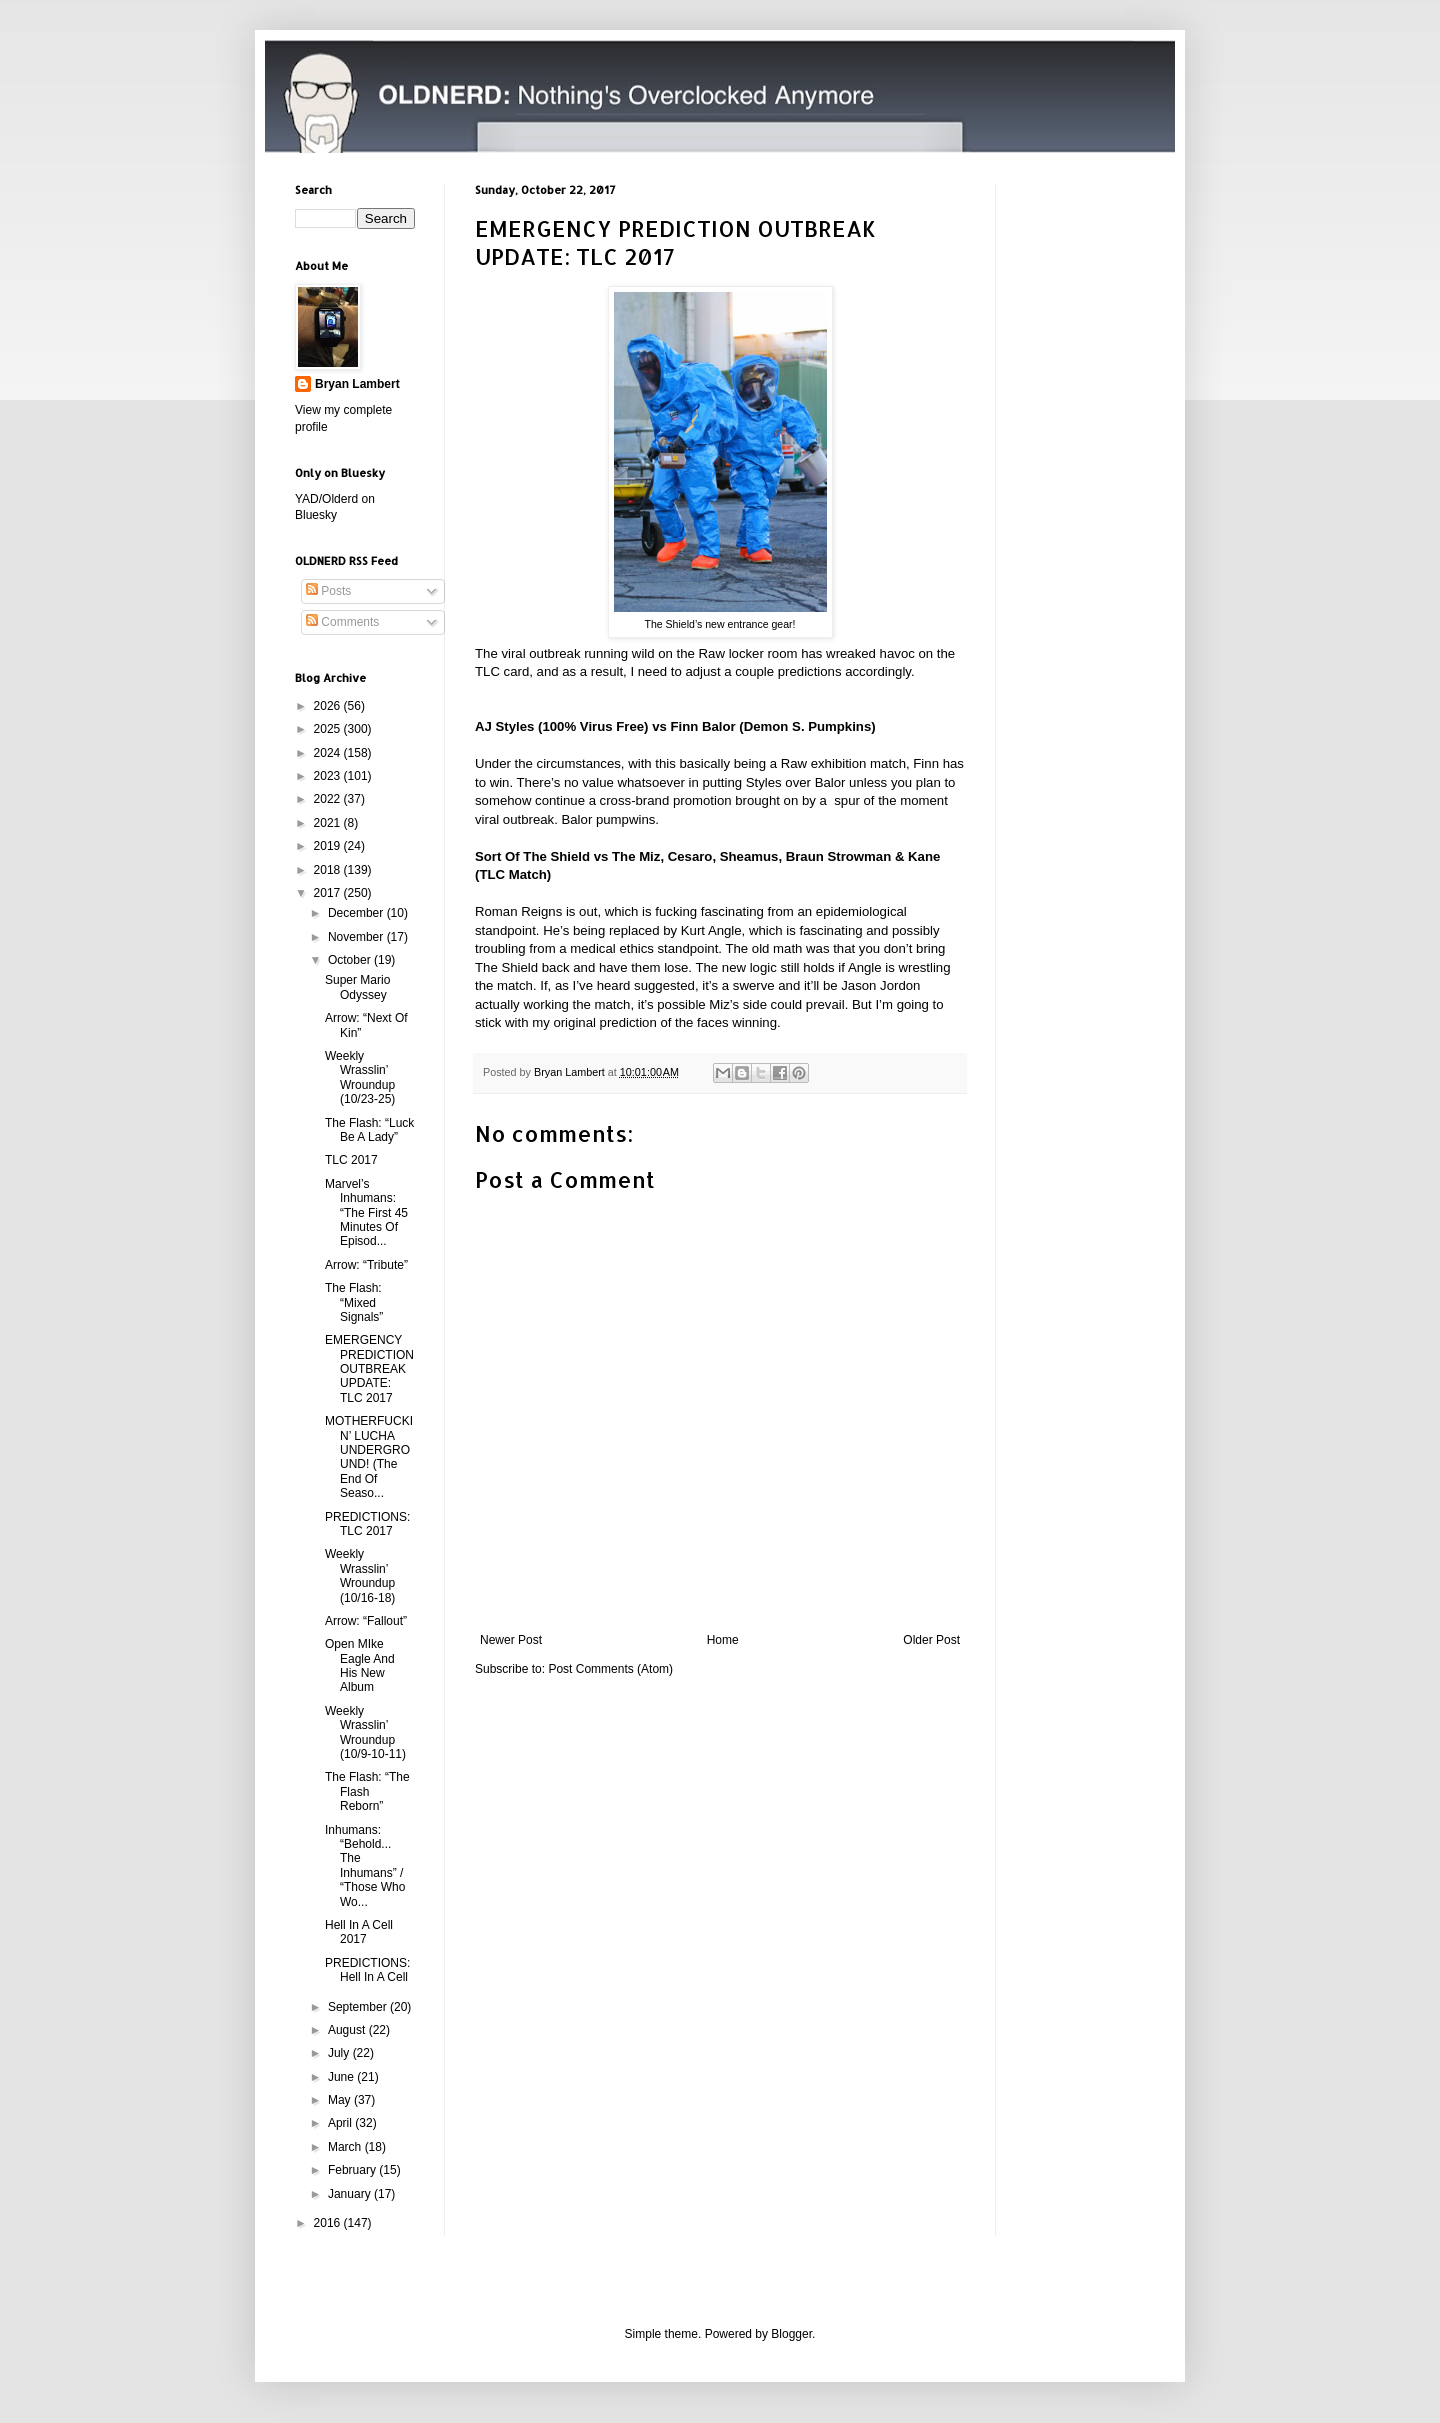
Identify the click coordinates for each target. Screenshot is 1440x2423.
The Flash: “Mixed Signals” (354, 1302)
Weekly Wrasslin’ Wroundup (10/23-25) (360, 1077)
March (346, 2147)
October (351, 960)
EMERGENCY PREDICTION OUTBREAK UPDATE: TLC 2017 (369, 1369)
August (348, 2030)
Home (723, 1640)
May (341, 2100)
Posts (328, 591)
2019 (329, 846)
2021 (329, 823)
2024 (329, 753)
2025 (329, 729)
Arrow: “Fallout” (366, 1621)
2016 (329, 2223)
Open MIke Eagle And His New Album (360, 1665)
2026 (329, 706)
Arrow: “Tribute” (366, 1265)
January (351, 2194)
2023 (329, 776)
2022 (329, 799)
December (357, 913)
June (342, 2077)
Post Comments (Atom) (610, 1669)
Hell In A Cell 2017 (359, 1932)
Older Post (931, 1640)
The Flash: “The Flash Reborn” (367, 1791)
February (353, 2170)
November (357, 937)
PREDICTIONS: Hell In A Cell (367, 1970)
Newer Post (511, 1640)
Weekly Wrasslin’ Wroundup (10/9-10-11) (365, 1732)
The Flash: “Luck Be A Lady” (369, 1130)
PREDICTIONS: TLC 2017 (367, 1524)
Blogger (791, 2334)
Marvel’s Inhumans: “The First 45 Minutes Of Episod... (366, 1213)
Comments (342, 622)
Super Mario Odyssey (357, 987)
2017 (329, 893)
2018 (329, 870)
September (359, 2007)
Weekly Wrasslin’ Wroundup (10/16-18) (360, 1575)
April (341, 2123)
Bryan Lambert (357, 384)
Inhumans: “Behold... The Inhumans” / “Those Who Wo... (365, 1866)
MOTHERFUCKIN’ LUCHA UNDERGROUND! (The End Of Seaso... (369, 1457)
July (340, 2053)
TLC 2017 (351, 1160)
